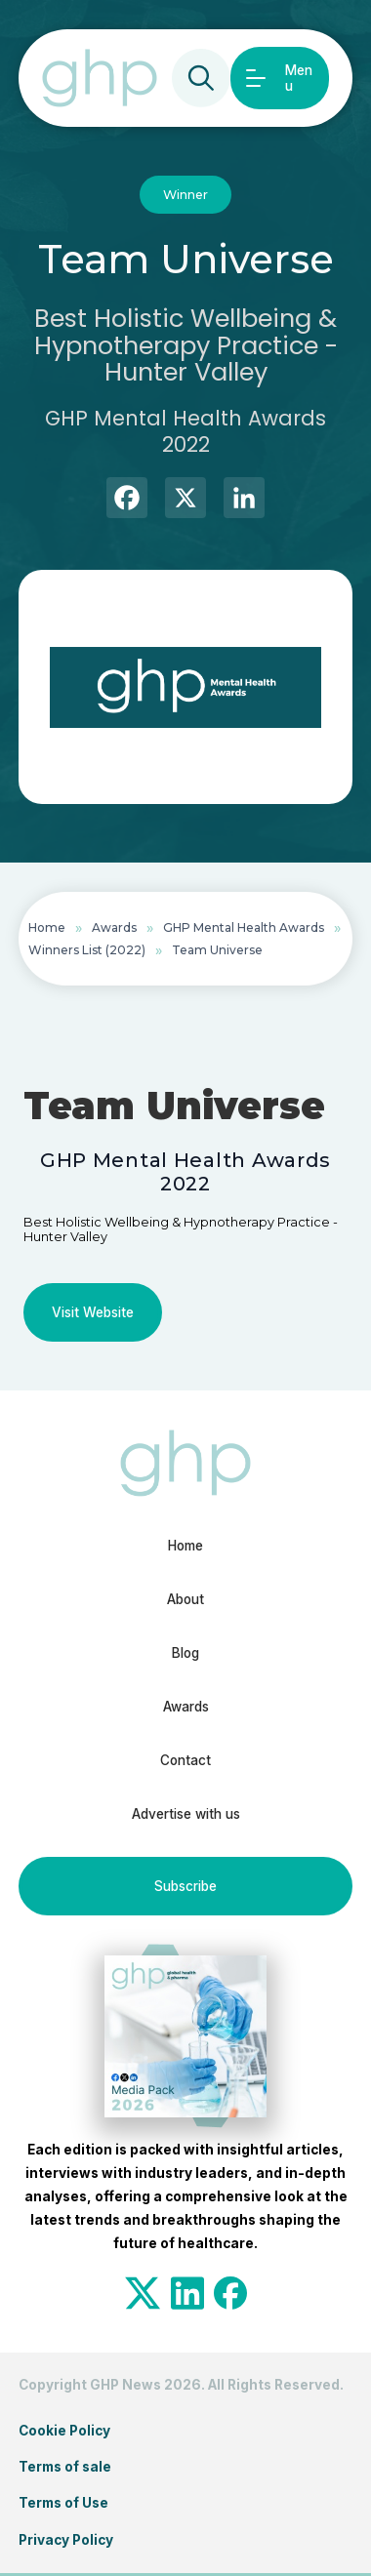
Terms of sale (65, 2467)
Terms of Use (63, 2503)
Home (46, 927)
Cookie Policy (64, 2430)
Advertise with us (186, 1814)
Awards (114, 927)
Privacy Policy (66, 2540)
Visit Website (93, 1312)
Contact (185, 1760)
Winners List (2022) (86, 950)
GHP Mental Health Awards (243, 927)
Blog (185, 1653)
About (185, 1599)
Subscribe (185, 1886)
